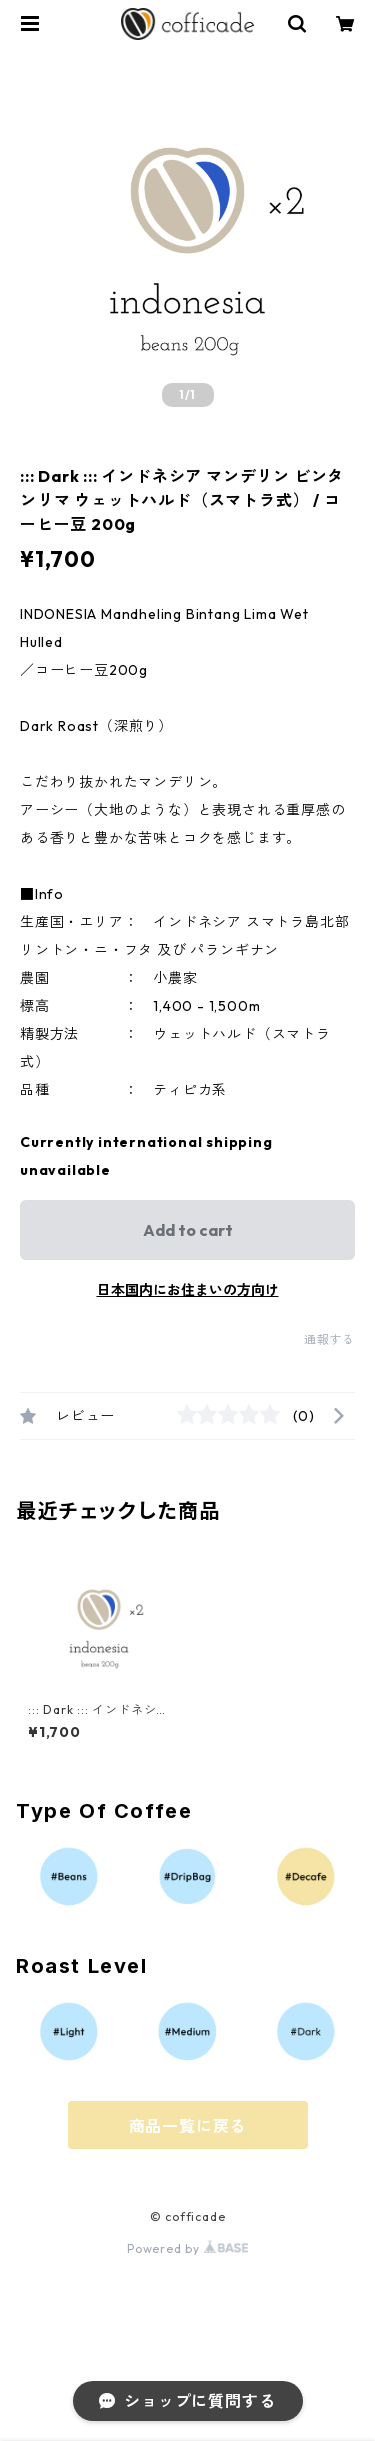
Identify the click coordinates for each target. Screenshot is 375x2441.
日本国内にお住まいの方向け (188, 1290)
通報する (329, 1339)
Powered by (187, 2248)
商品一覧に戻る (188, 2126)
